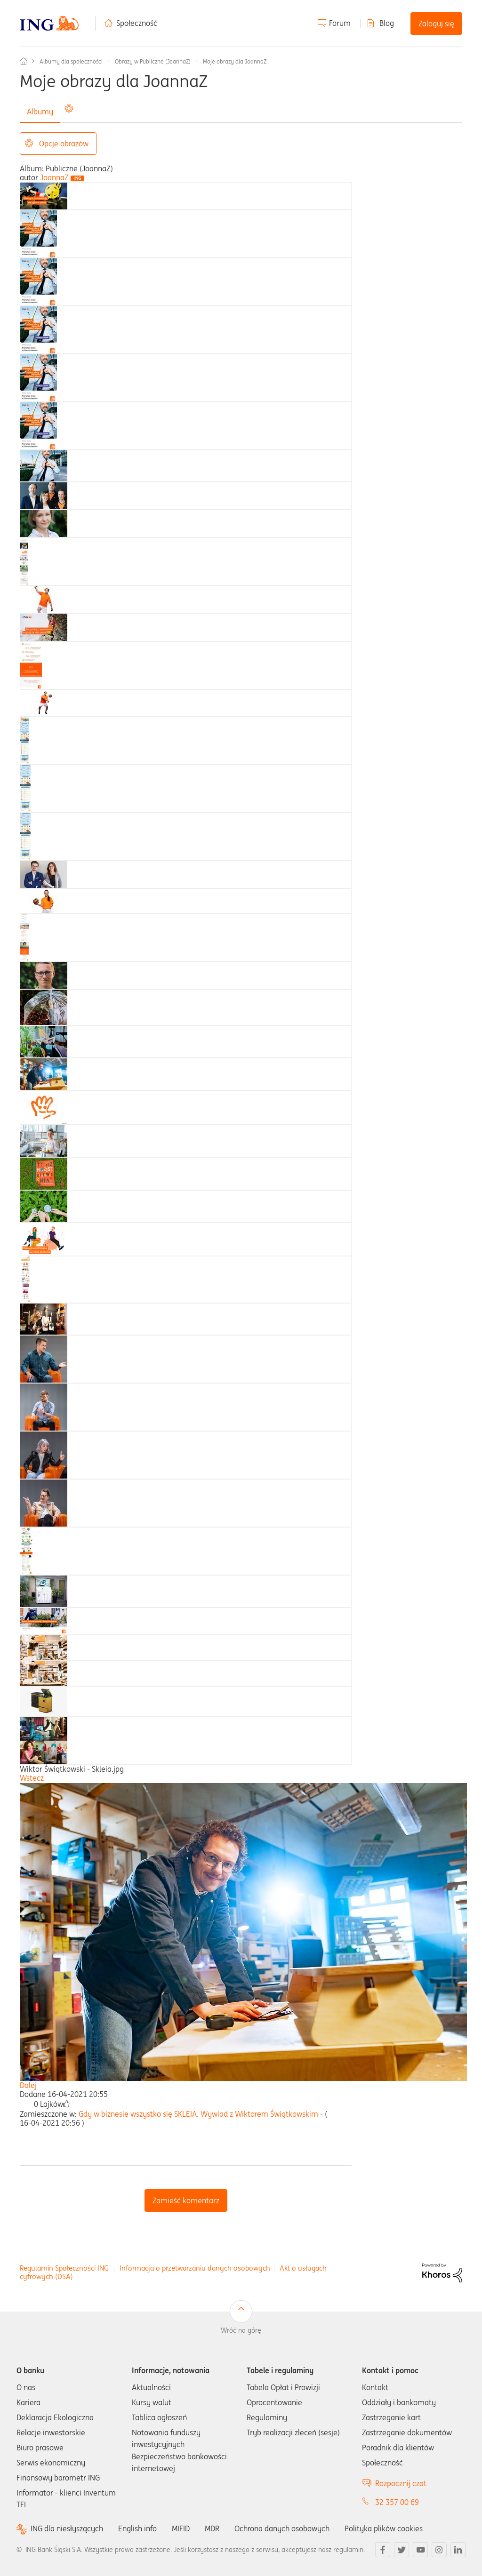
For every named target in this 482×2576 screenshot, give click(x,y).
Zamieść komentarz (186, 2200)
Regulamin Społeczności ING (64, 2268)
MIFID (181, 2528)
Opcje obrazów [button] (63, 143)
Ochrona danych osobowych (281, 2528)
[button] (66, 2104)
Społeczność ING (23, 61)
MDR (212, 2528)
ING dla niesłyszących (67, 2528)
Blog (386, 23)
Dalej (28, 2085)
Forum (340, 23)
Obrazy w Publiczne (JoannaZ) (153, 61)
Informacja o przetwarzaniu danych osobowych (195, 2268)
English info (137, 2528)
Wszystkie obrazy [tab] (96, 111)
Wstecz (32, 1778)
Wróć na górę (241, 2330)
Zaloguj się (436, 23)
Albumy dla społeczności (71, 61)
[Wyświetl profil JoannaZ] (54, 177)
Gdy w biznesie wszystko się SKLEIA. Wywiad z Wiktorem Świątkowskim (198, 2114)
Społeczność (136, 23)
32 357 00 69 (397, 2502)
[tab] (43, 195)
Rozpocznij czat (400, 2483)
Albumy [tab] (40, 111)
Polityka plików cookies (384, 2528)
